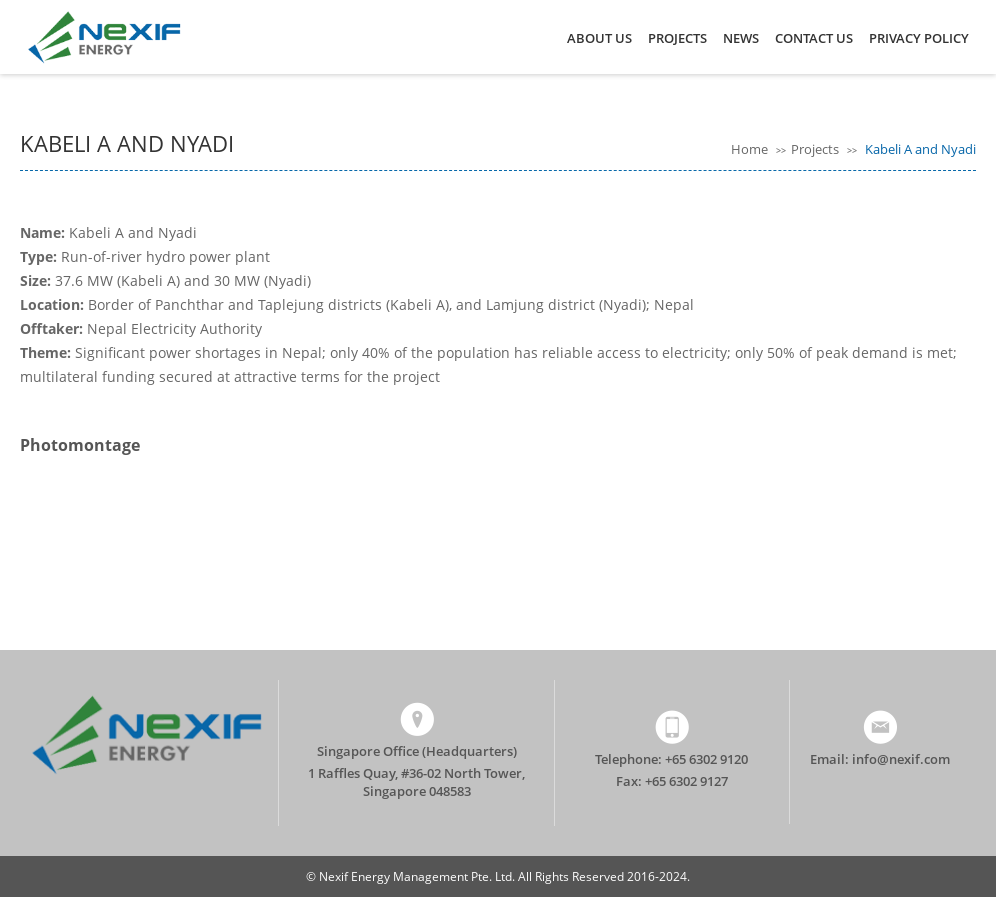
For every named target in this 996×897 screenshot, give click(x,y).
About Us (599, 38)
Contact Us (814, 38)
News (741, 38)
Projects (677, 38)
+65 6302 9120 (706, 759)
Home (751, 149)
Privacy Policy (919, 38)
